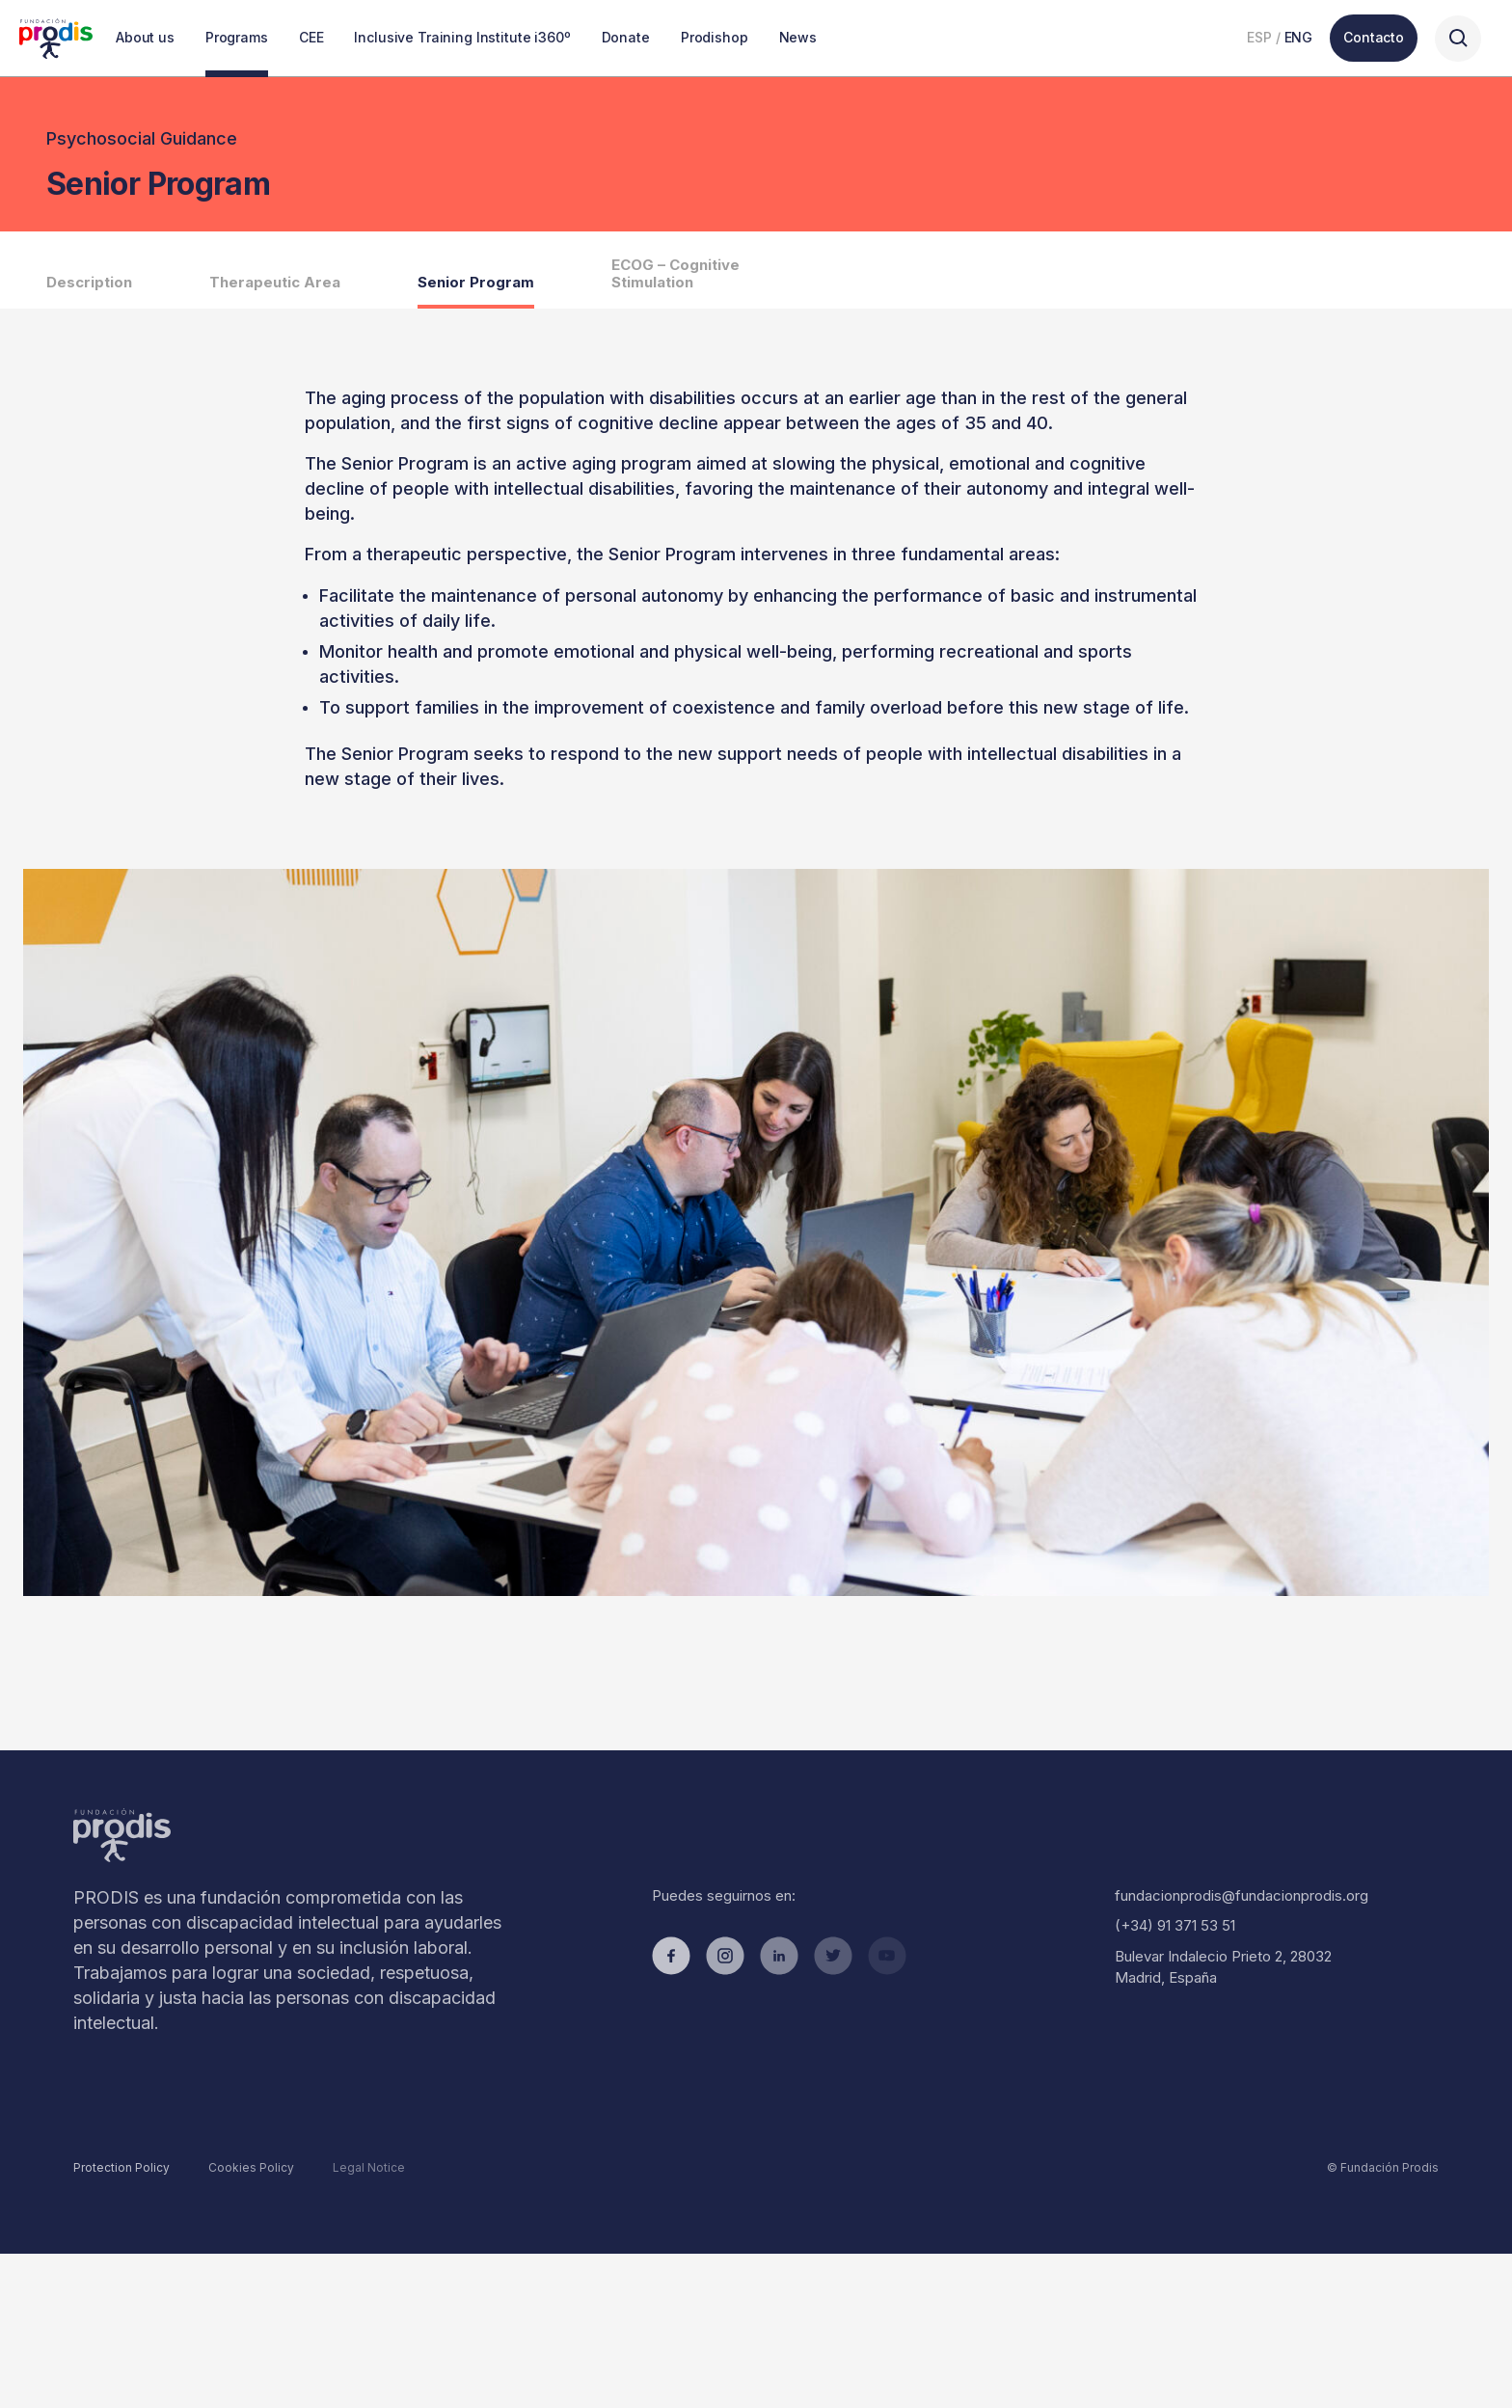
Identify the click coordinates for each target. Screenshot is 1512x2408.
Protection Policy (121, 2167)
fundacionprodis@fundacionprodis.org (1241, 1895)
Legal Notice (369, 2167)
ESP (1259, 37)
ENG (1298, 37)
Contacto (1373, 37)
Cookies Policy (251, 2167)
